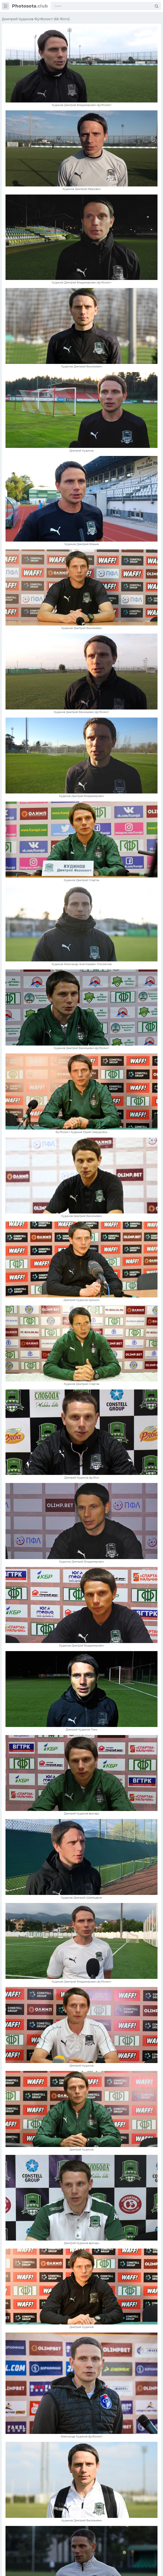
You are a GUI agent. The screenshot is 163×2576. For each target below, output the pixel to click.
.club (30, 6)
